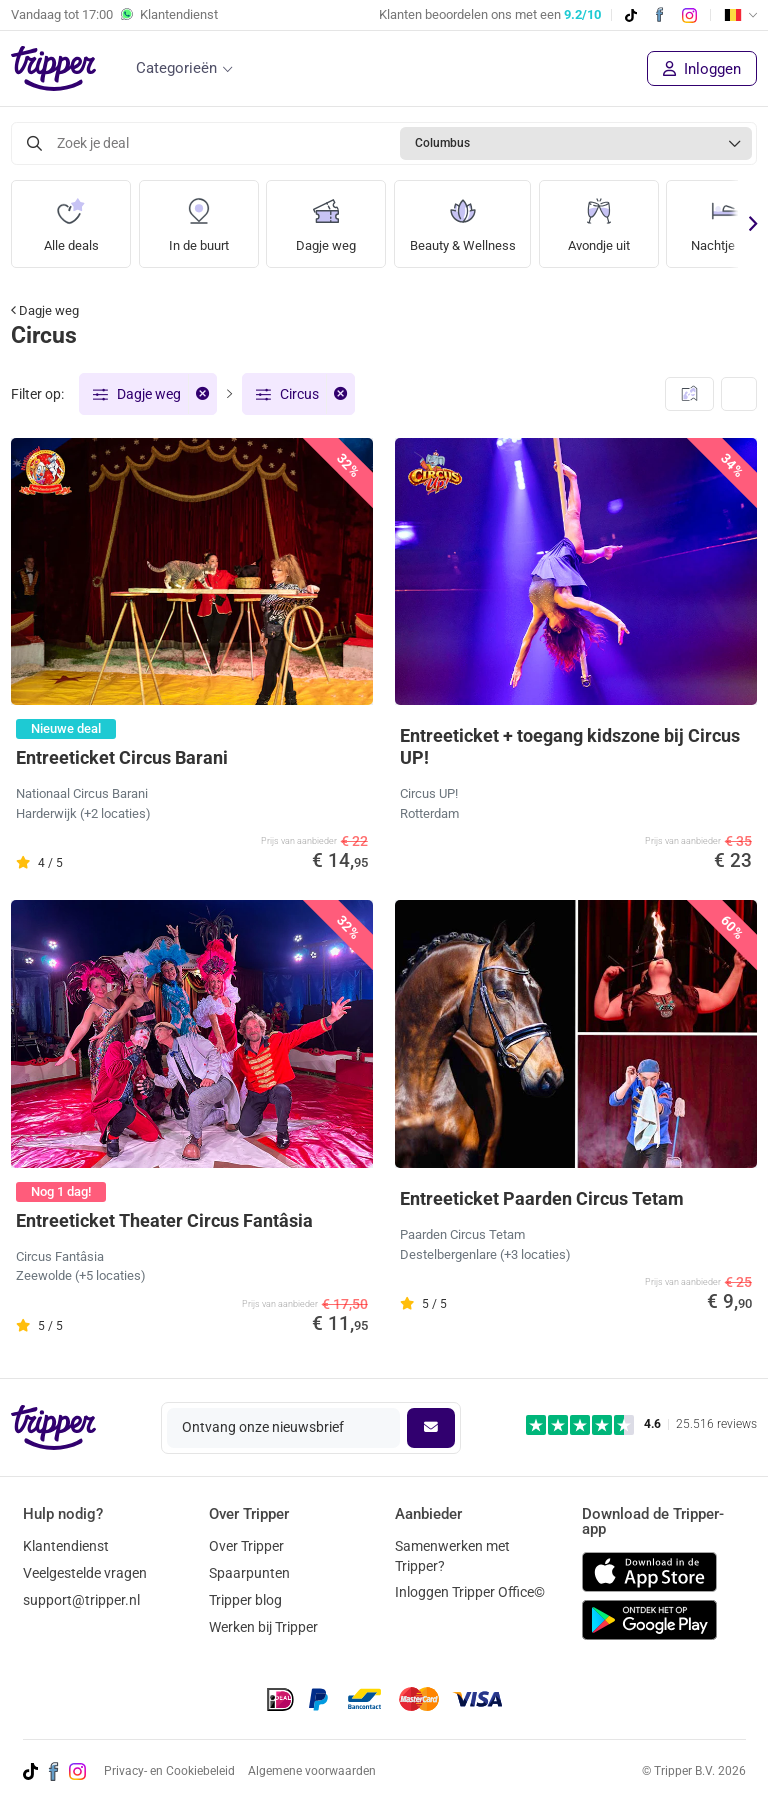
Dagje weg (326, 217)
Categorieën (176, 68)
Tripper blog (245, 1600)
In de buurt (198, 217)
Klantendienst (66, 1546)
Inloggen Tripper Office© (470, 1592)
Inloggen (702, 69)
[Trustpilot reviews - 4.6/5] (641, 1424)
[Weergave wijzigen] (739, 394)
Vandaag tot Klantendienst (114, 15)
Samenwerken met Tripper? (452, 1555)
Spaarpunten (249, 1573)
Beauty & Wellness (466, 217)
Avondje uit (606, 217)
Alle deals (71, 217)
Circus (299, 394)
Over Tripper (246, 1546)
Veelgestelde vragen (85, 1573)
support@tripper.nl (81, 1600)
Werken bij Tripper (263, 1627)
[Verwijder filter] (202, 394)
